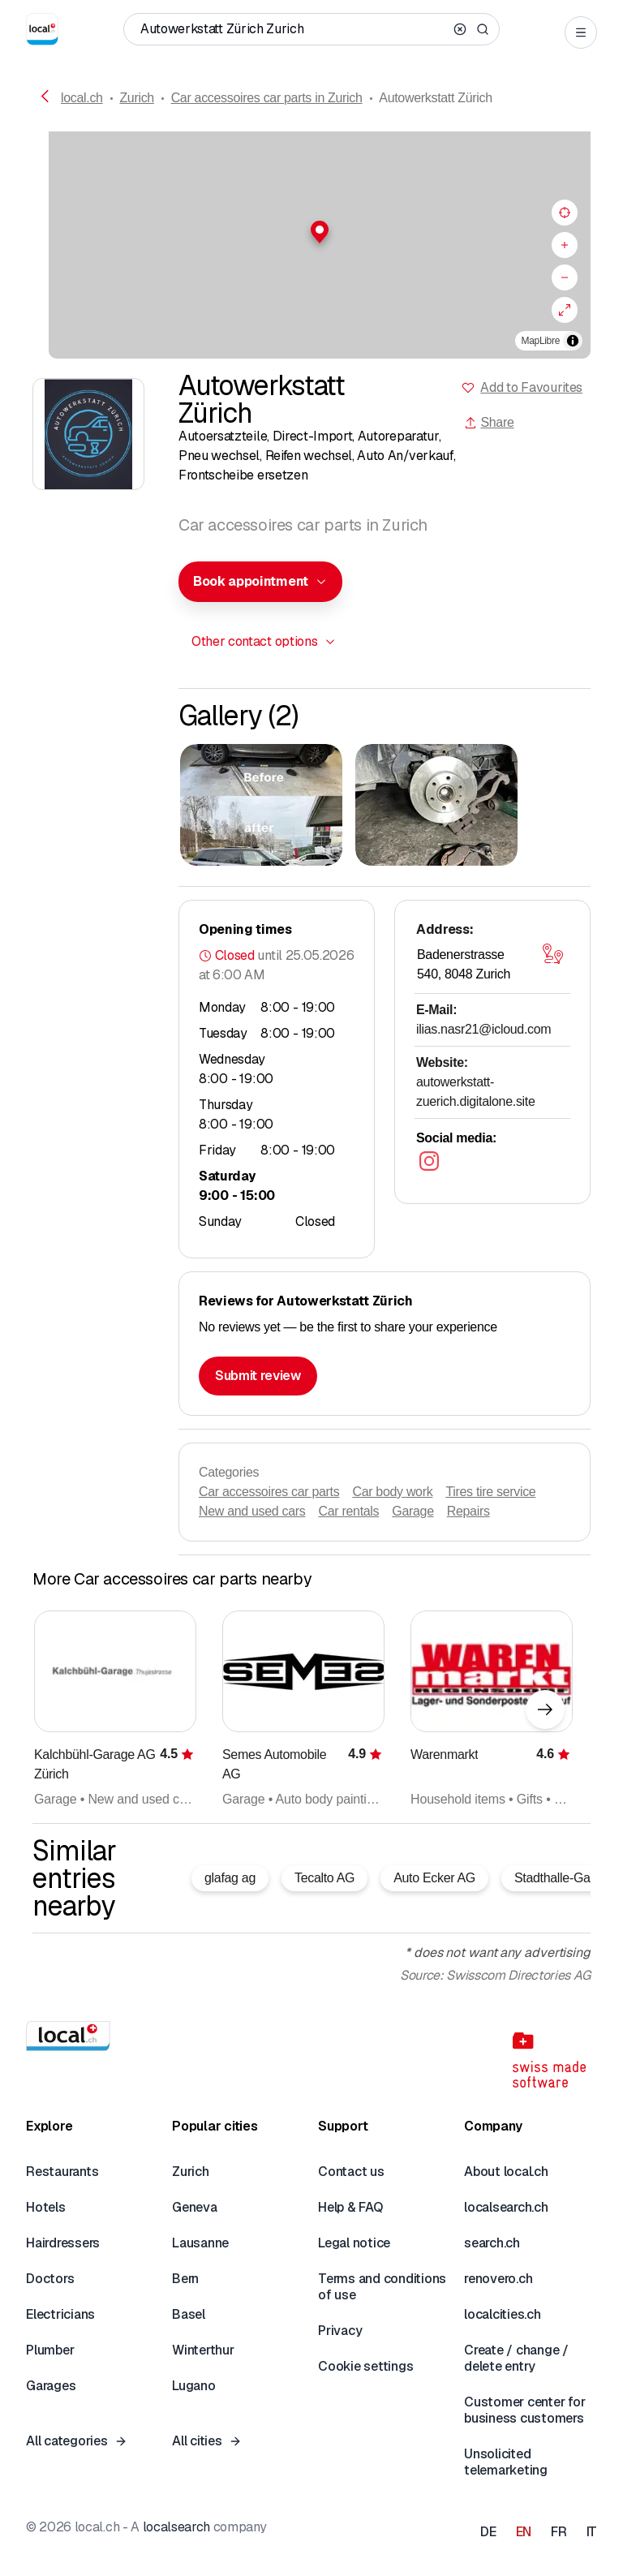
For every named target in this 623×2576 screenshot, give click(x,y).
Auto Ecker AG (434, 1878)
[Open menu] (581, 32)
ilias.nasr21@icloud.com (483, 1029)
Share (488, 422)
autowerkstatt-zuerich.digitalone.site (475, 1091)
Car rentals (349, 1511)
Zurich (136, 98)
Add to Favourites (531, 387)
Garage (412, 1511)
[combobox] (260, 581)
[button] (311, 232)
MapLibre (541, 340)
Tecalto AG (324, 1878)
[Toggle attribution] (572, 340)
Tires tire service (490, 1492)
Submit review (258, 1375)
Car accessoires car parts (269, 1492)
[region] (311, 245)
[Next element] (545, 1709)
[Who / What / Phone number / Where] (293, 29)
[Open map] (552, 953)
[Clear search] (460, 29)
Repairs (468, 1511)
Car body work (392, 1492)
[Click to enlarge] (261, 805)
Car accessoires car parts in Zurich (267, 98)
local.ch (82, 98)
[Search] (482, 29)
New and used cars (252, 1511)
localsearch (176, 2526)
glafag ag (230, 1878)
